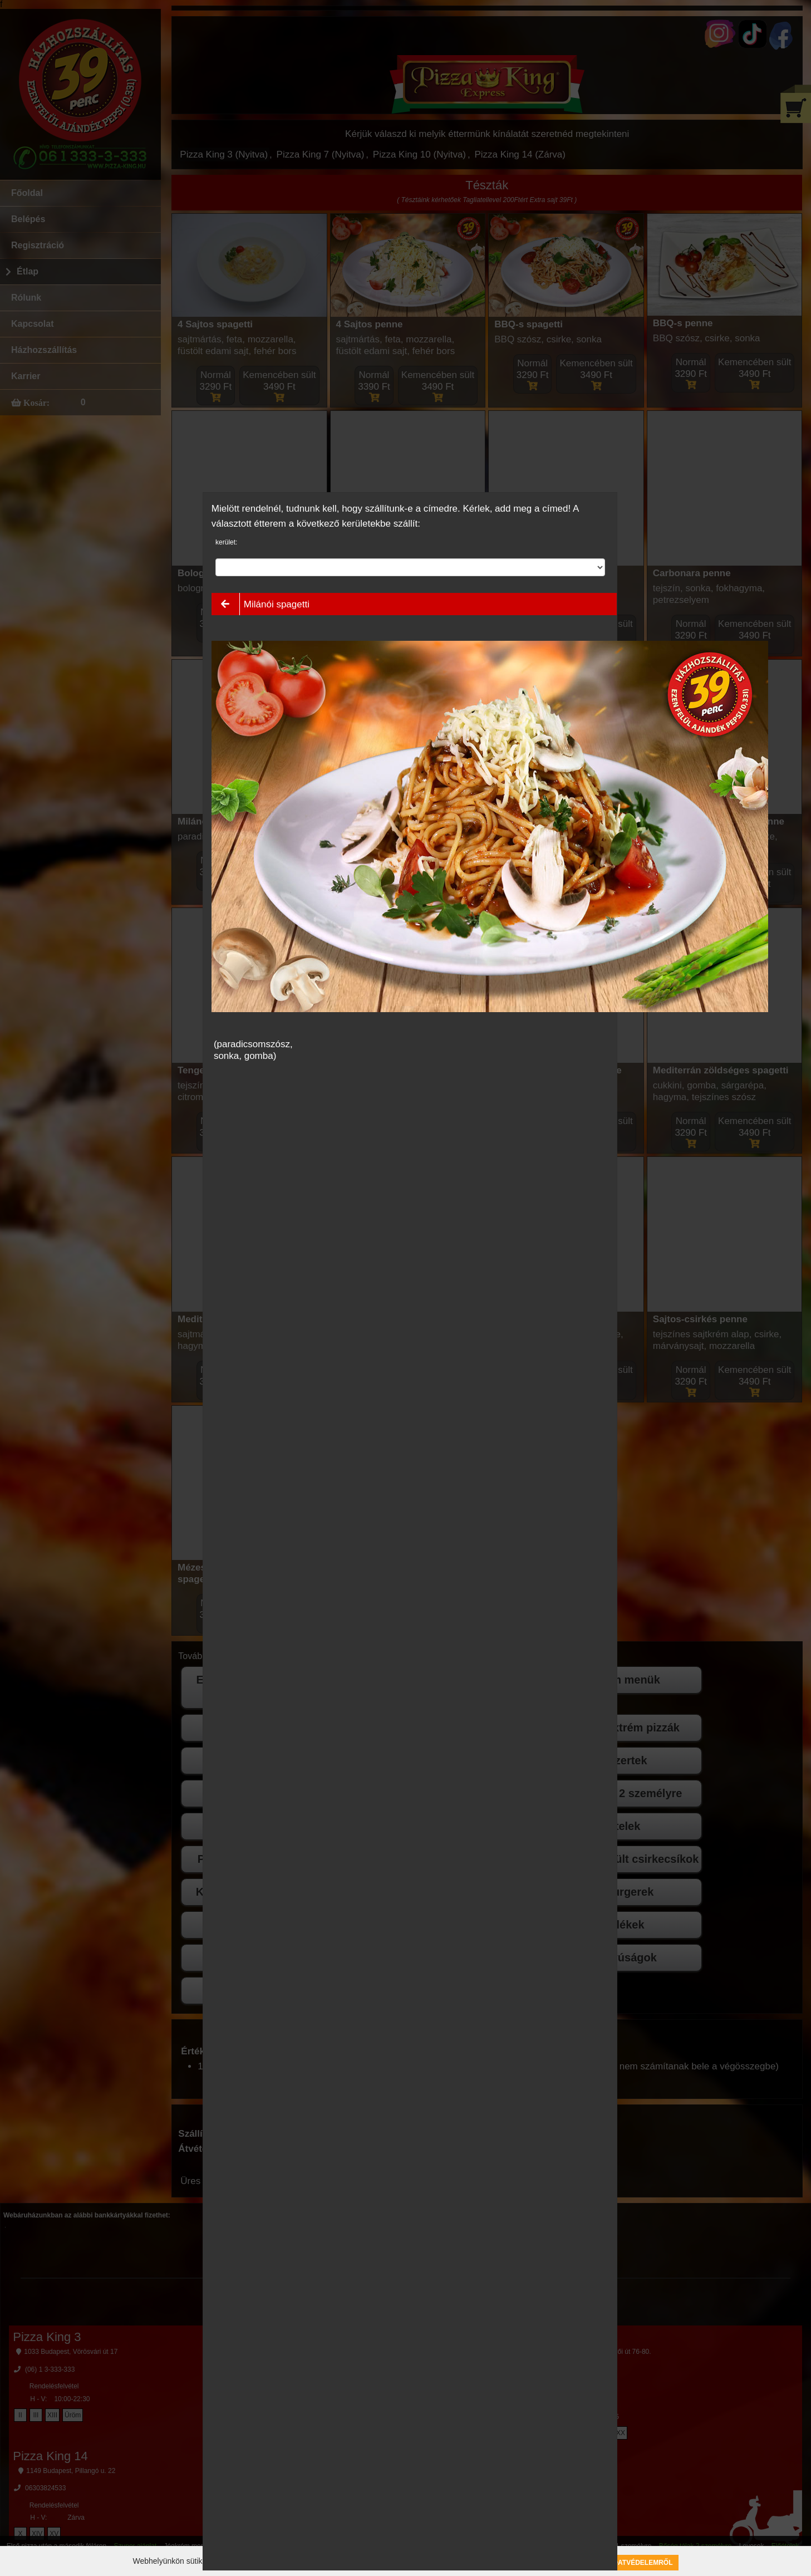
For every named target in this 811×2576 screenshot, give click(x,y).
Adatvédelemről (640, 2563)
